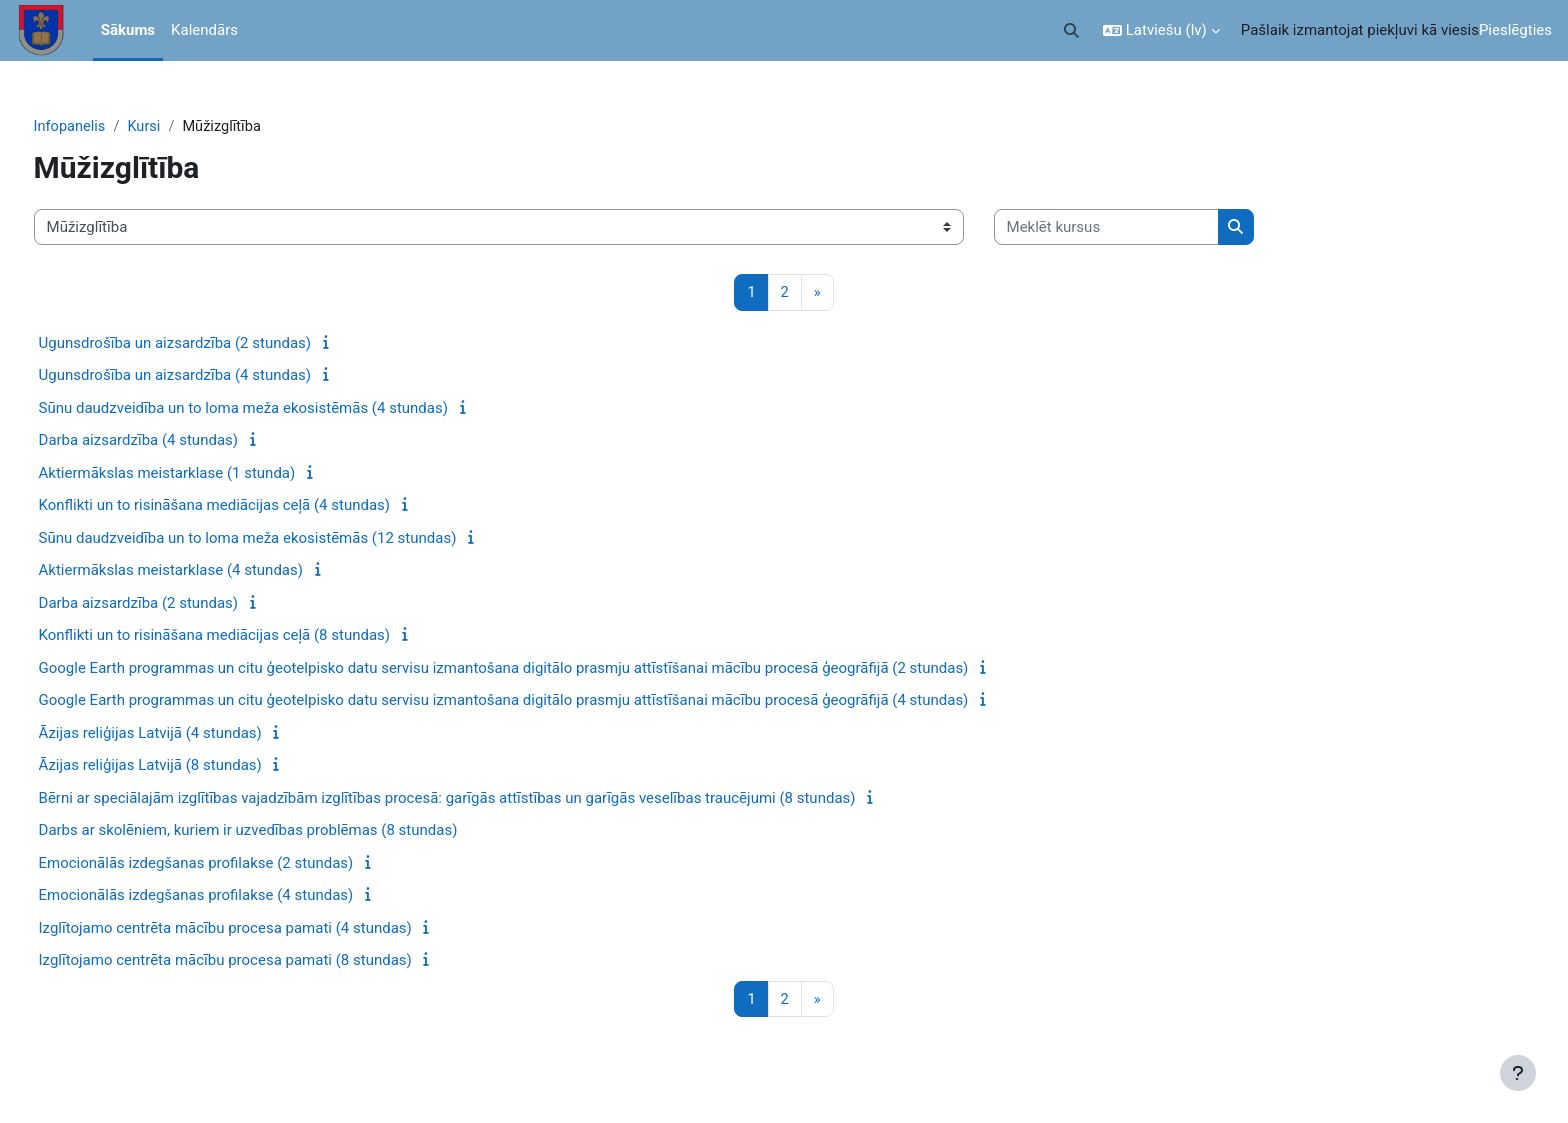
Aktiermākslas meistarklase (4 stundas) (208, 571)
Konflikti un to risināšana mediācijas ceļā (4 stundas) (252, 506)
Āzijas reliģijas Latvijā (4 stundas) (187, 734)
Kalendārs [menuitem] (204, 30)
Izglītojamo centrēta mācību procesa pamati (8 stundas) (262, 961)
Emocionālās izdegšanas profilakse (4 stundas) (233, 896)
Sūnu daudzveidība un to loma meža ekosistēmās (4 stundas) (280, 409)
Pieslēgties (1515, 30)
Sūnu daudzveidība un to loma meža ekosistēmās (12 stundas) (285, 539)
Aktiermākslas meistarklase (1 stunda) (204, 474)
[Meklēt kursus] (1143, 228)
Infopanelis (108, 127)
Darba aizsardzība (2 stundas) (175, 604)
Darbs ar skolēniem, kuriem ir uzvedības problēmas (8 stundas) (285, 831)
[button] (1071, 30)
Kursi (184, 127)
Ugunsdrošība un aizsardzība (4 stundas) (212, 376)
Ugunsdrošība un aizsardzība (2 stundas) (212, 344)
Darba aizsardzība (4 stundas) (175, 441)
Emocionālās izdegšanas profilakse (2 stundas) (233, 864)
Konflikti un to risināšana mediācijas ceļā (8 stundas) (252, 636)
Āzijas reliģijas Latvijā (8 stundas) (187, 766)
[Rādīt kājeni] (1518, 1073)
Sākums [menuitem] (128, 30)
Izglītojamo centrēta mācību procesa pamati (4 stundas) (262, 929)
